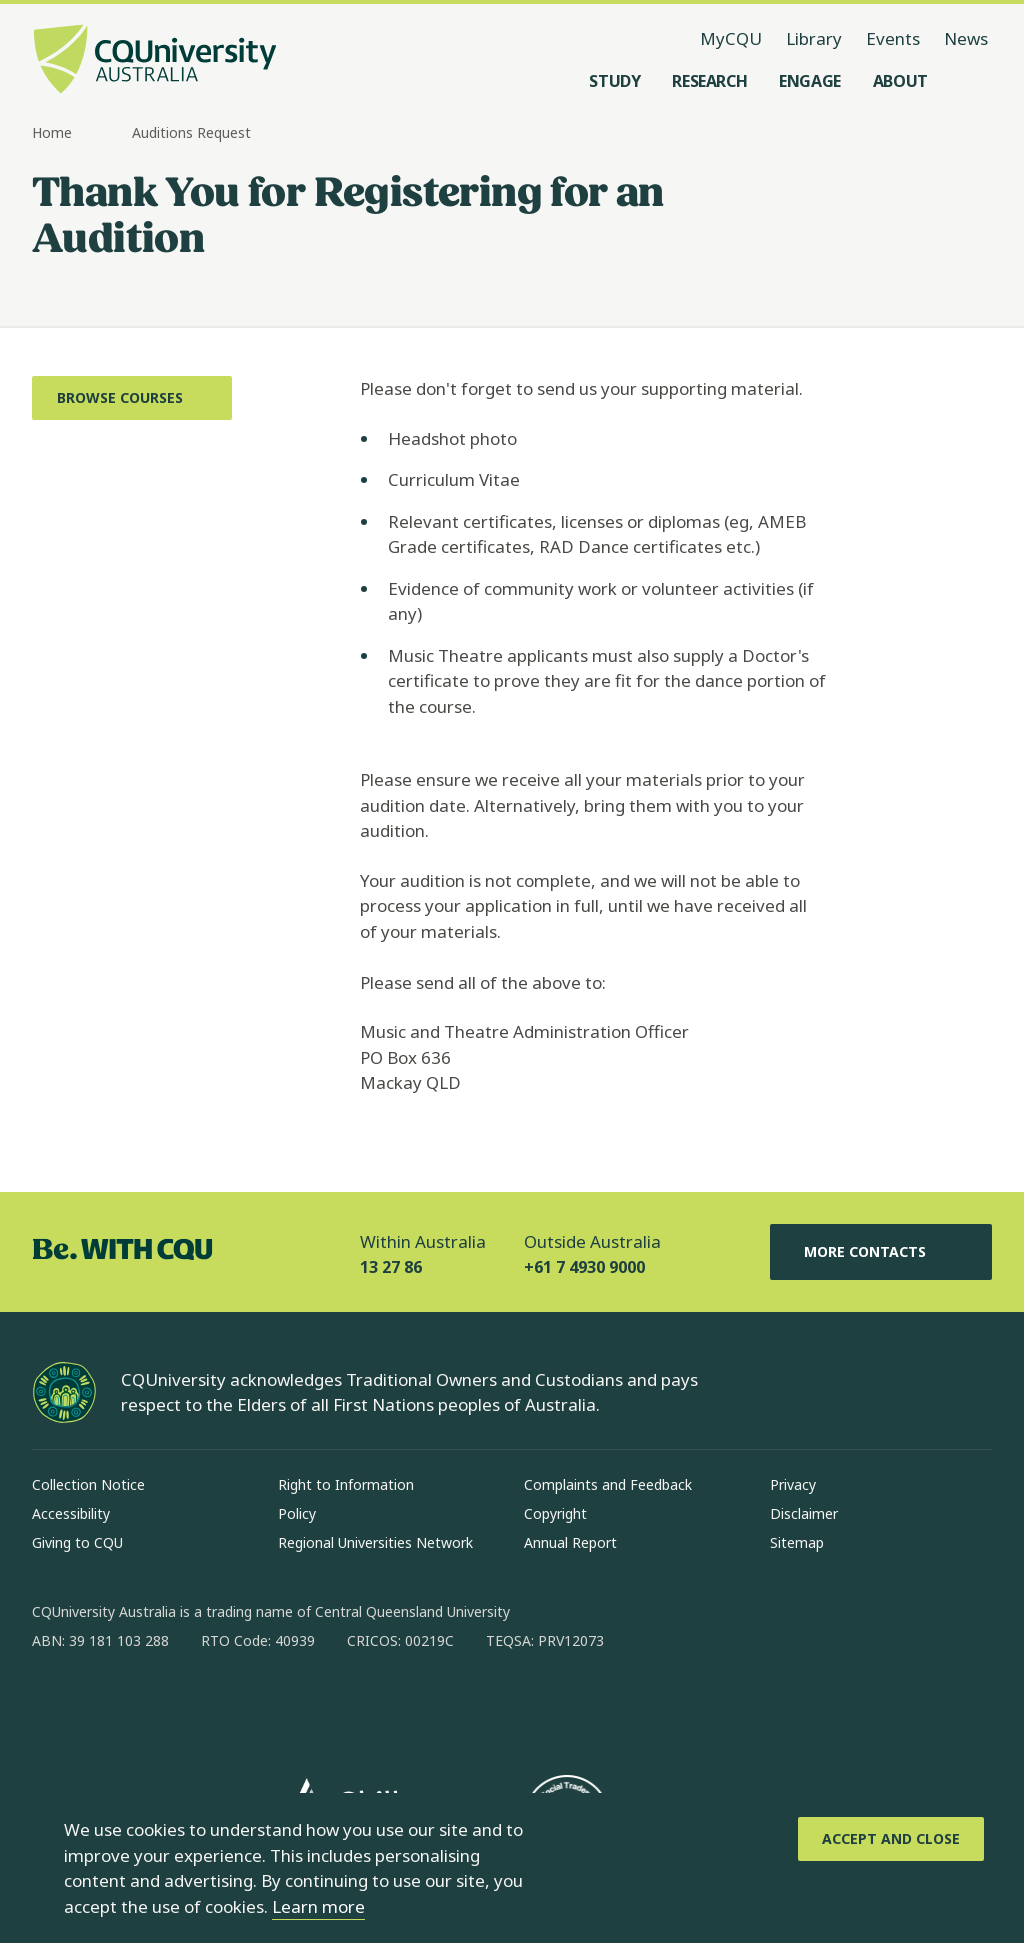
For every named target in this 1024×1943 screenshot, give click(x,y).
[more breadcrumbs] (109, 134)
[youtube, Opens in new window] (262, 1705)
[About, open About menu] (900, 81)
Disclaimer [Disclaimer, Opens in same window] (804, 1513)
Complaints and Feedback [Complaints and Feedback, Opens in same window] (608, 1484)
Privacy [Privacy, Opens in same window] (793, 1484)
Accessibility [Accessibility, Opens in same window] (71, 1513)
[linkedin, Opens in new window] (158, 1705)
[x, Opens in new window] (210, 1705)
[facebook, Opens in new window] (54, 1705)
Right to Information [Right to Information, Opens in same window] (346, 1484)
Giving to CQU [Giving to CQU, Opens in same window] (77, 1542)
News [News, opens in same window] (966, 38)
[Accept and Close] (891, 1839)
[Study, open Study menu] (614, 81)
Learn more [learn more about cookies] (318, 1906)
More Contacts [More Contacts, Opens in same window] (881, 1252)
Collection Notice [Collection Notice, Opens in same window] (88, 1484)
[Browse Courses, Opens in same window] (132, 398)
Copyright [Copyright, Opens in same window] (555, 1513)
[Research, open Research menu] (709, 81)
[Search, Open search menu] (972, 81)
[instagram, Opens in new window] (106, 1705)
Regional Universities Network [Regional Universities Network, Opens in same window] (375, 1542)
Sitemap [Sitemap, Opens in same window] (797, 1542)
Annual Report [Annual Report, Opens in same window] (570, 1542)
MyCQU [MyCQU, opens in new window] (731, 38)
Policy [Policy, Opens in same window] (297, 1513)
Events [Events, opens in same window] (893, 38)
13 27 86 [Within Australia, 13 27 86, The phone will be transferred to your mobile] (391, 1267)
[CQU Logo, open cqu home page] (155, 61)
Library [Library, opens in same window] (814, 38)
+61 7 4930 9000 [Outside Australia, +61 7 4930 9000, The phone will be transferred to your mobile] (584, 1267)
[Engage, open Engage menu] (810, 81)
